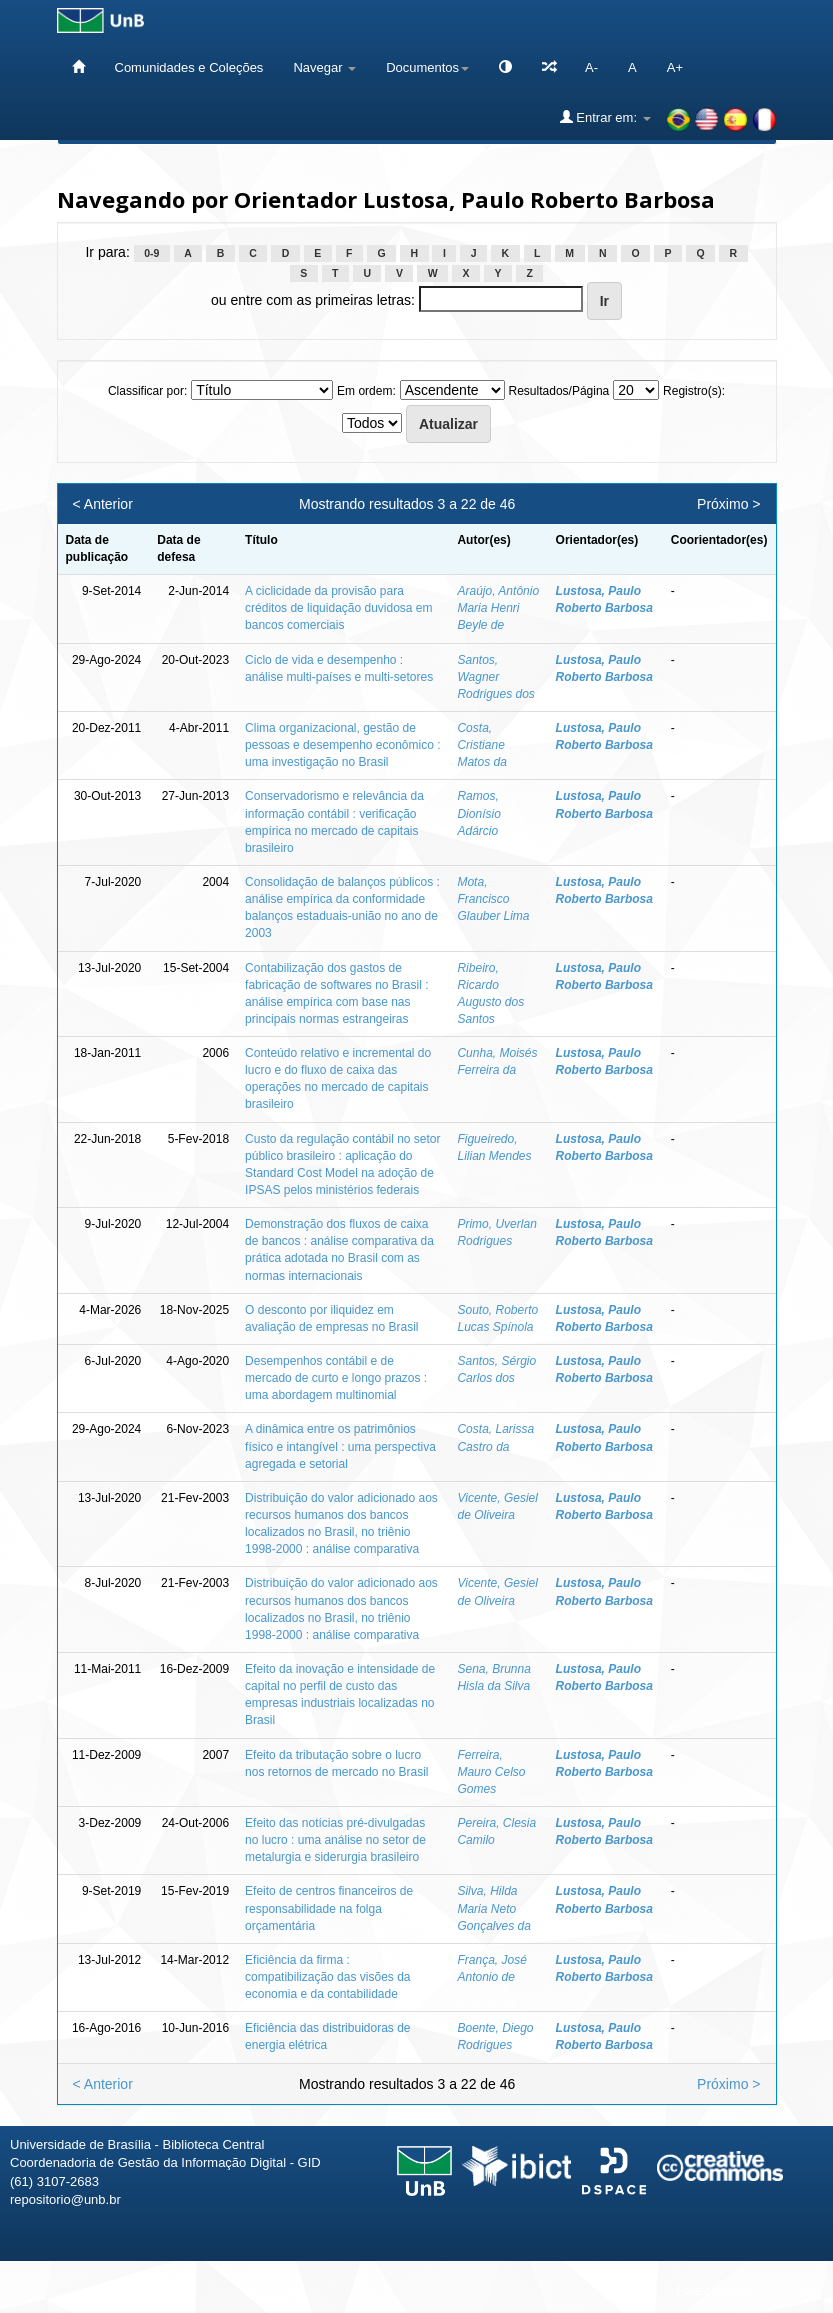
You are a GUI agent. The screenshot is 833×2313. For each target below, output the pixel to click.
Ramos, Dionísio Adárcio (478, 813)
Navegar (324, 67)
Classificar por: (147, 391)
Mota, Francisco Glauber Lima (493, 899)
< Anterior (103, 504)
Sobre (800, 2290)
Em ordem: (366, 391)
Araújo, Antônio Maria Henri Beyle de (498, 608)
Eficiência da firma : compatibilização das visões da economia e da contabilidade (327, 1977)
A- (591, 67)
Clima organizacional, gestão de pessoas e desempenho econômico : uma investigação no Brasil (342, 745)
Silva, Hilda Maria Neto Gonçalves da (493, 1908)
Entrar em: (605, 117)
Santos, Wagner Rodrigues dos (495, 677)
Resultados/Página (559, 391)
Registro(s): (694, 391)
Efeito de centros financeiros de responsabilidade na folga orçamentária (329, 1908)
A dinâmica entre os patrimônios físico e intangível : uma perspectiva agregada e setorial (340, 1446)
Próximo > (728, 504)
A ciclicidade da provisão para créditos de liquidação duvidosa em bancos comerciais (338, 608)
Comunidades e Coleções (189, 67)
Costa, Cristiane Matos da (481, 745)
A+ (675, 67)
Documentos (427, 67)
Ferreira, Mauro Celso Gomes (491, 1772)
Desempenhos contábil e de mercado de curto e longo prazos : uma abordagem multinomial (336, 1378)
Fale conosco (714, 2290)
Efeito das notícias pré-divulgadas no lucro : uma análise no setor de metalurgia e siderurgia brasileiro (335, 1840)
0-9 (151, 253)
